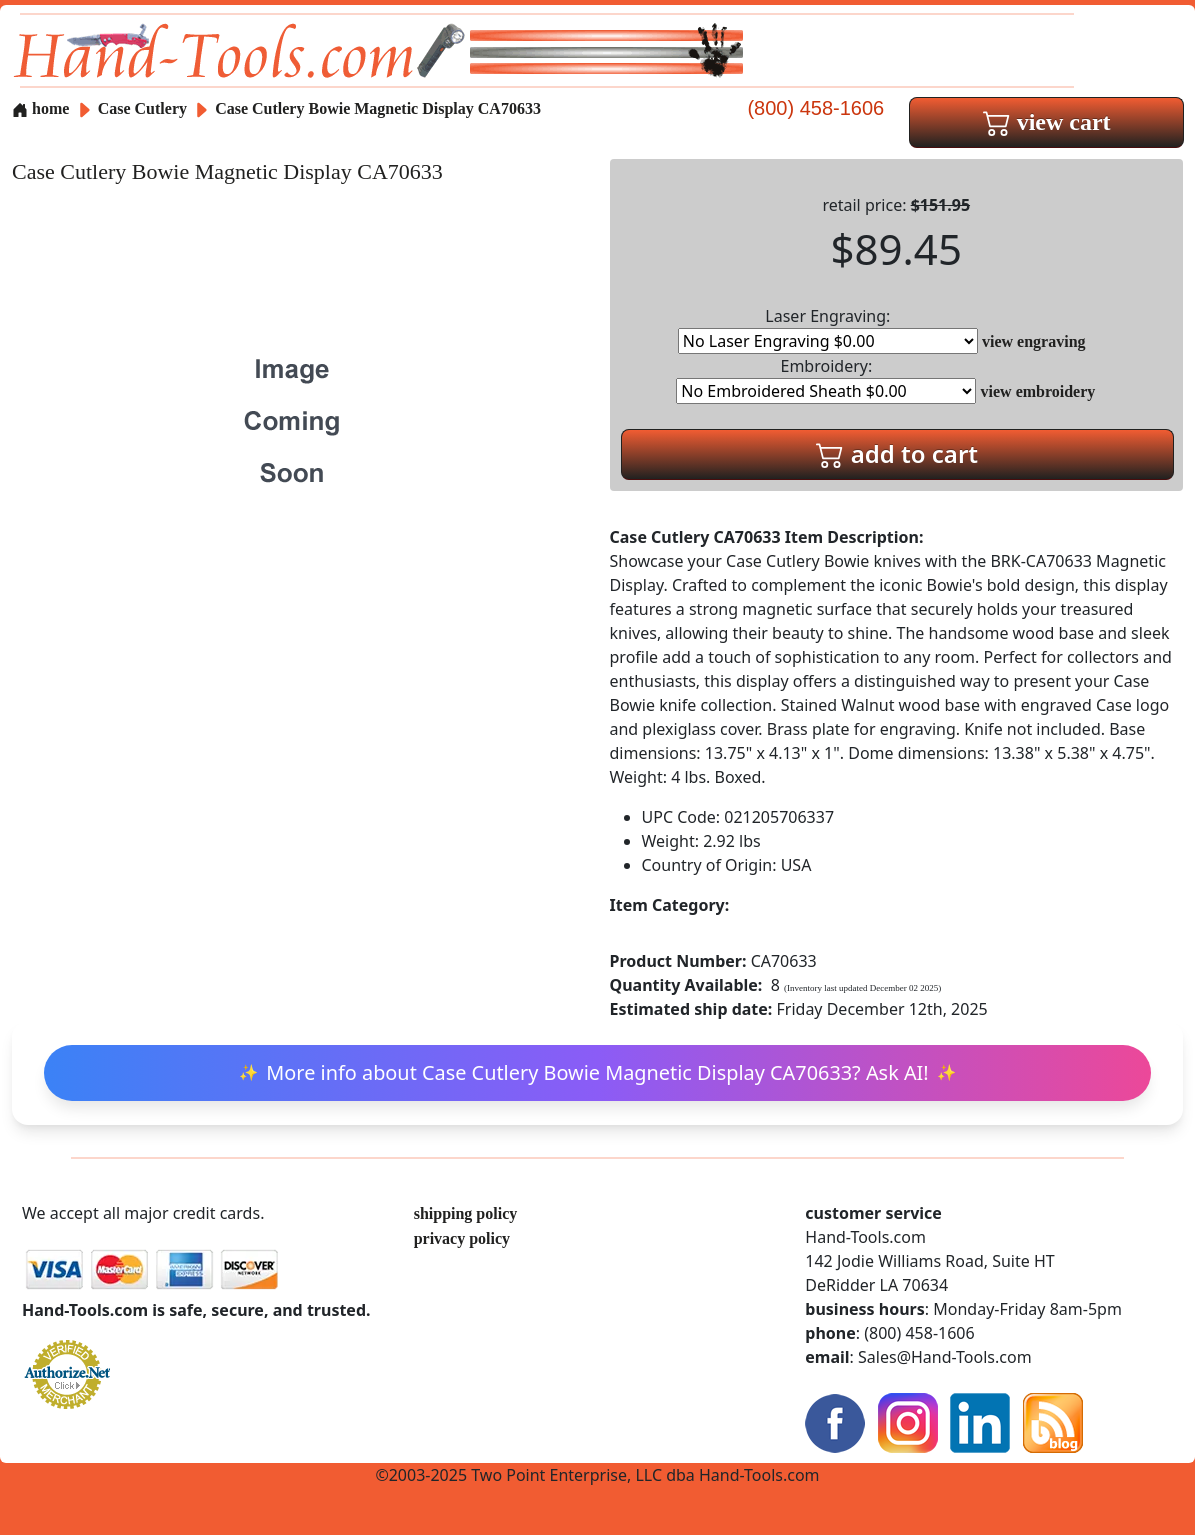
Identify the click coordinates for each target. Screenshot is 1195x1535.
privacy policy (462, 1238)
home (40, 108)
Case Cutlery (144, 108)
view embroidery (1038, 391)
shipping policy (466, 1213)
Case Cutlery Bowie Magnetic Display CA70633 (378, 108)
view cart (1047, 122)
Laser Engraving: (828, 329)
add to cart (897, 453)
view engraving (1034, 341)
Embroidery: (826, 379)
